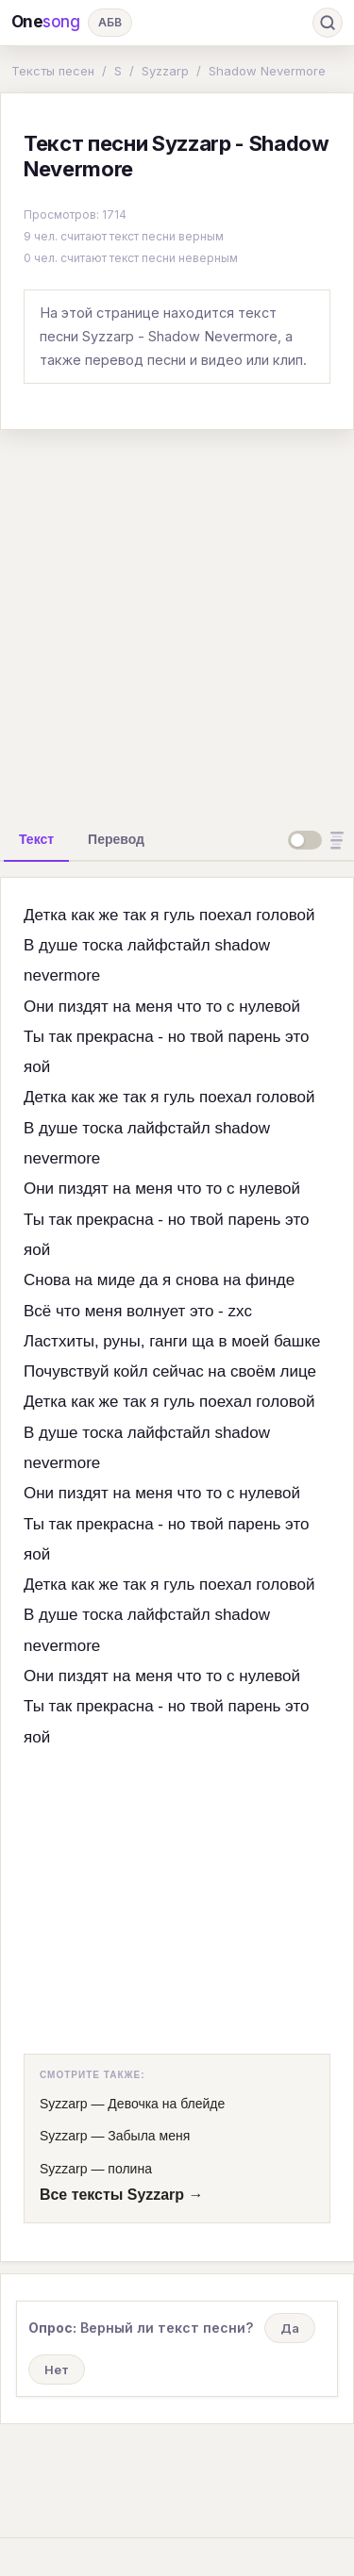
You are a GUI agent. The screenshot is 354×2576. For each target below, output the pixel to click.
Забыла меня (149, 2135)
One (45, 22)
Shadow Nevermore (267, 70)
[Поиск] (327, 23)
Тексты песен (52, 70)
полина (130, 2168)
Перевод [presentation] (116, 839)
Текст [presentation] (36, 839)
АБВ (110, 22)
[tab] (36, 839)
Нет (56, 2369)
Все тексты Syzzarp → (121, 2195)
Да (289, 2328)
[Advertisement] (177, 622)
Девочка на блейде (166, 2103)
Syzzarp (165, 70)
